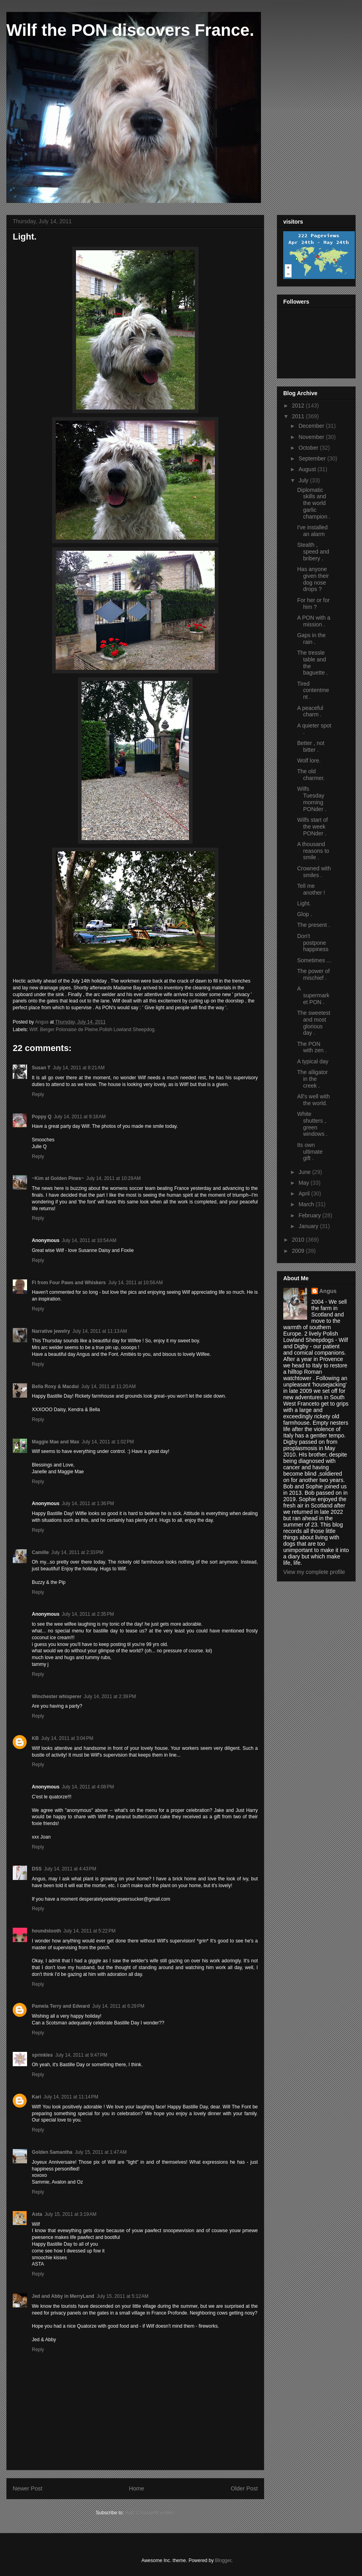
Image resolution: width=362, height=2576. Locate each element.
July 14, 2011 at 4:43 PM (70, 1869)
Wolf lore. (309, 760)
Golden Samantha (52, 2152)
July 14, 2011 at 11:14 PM (70, 2097)
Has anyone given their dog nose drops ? (313, 579)
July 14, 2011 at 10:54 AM (89, 1240)
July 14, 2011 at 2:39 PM (110, 1696)
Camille (40, 1552)
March (306, 1204)
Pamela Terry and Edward (61, 2006)
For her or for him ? (313, 603)
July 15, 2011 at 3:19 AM (70, 2214)
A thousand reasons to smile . (313, 851)
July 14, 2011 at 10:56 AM (135, 1282)
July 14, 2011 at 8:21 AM (79, 1068)
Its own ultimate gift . (310, 1152)
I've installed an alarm (312, 530)
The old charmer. (311, 774)
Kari (36, 2097)
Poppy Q (41, 1116)
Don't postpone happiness (313, 943)
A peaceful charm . (310, 711)
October (309, 448)
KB (35, 1738)
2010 (299, 1239)
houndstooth (46, 1931)
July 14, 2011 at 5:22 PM (89, 1931)
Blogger (223, 2560)
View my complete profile (314, 1572)
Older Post (244, 2488)
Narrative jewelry (51, 1331)
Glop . (304, 914)
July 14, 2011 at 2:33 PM (77, 1552)
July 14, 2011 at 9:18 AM (79, 1116)
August (307, 469)
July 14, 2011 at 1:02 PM (108, 1442)
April (304, 1193)
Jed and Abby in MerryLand (63, 2296)
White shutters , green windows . (312, 1124)
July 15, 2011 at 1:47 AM (101, 2152)
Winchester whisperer (57, 1696)
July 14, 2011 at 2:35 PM (88, 1614)
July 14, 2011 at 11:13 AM (99, 1331)
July (304, 480)
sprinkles (42, 2055)
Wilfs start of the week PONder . (312, 827)
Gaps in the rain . (311, 638)
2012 (299, 405)
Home (136, 2488)
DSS (37, 1869)
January (309, 1226)
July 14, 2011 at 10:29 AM (113, 1178)
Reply (38, 1094)
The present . (313, 925)
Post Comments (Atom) (150, 2513)
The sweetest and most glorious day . (313, 1023)
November (311, 437)
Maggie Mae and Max (55, 1442)
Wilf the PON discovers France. (130, 30)
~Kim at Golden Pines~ (58, 1178)
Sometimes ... (314, 960)
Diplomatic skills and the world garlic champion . (313, 503)
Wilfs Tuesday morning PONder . (311, 799)
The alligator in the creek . (312, 1079)
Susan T (41, 1068)
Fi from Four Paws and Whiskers (69, 1282)
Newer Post (27, 2488)
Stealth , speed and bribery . (313, 552)
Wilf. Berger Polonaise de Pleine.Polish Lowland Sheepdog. (92, 1029)
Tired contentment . (313, 690)
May (304, 1183)
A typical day (313, 1061)
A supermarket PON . (313, 995)
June (305, 1172)
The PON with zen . (312, 1047)
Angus (328, 1291)
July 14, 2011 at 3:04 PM (67, 1738)
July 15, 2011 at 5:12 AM (122, 2296)
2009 (299, 1251)
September (312, 458)
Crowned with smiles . (314, 871)
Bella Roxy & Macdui (55, 1386)
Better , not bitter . (310, 746)
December (311, 426)
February (310, 1215)
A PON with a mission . (313, 621)
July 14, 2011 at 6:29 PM (118, 2006)
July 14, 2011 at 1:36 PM (88, 1503)
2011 (299, 416)
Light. (304, 903)
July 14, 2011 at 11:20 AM (108, 1386)
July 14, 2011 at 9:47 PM (81, 2055)
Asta (37, 2214)
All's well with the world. (313, 1099)
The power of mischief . (313, 974)
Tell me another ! (311, 889)
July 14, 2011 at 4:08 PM (88, 1787)
